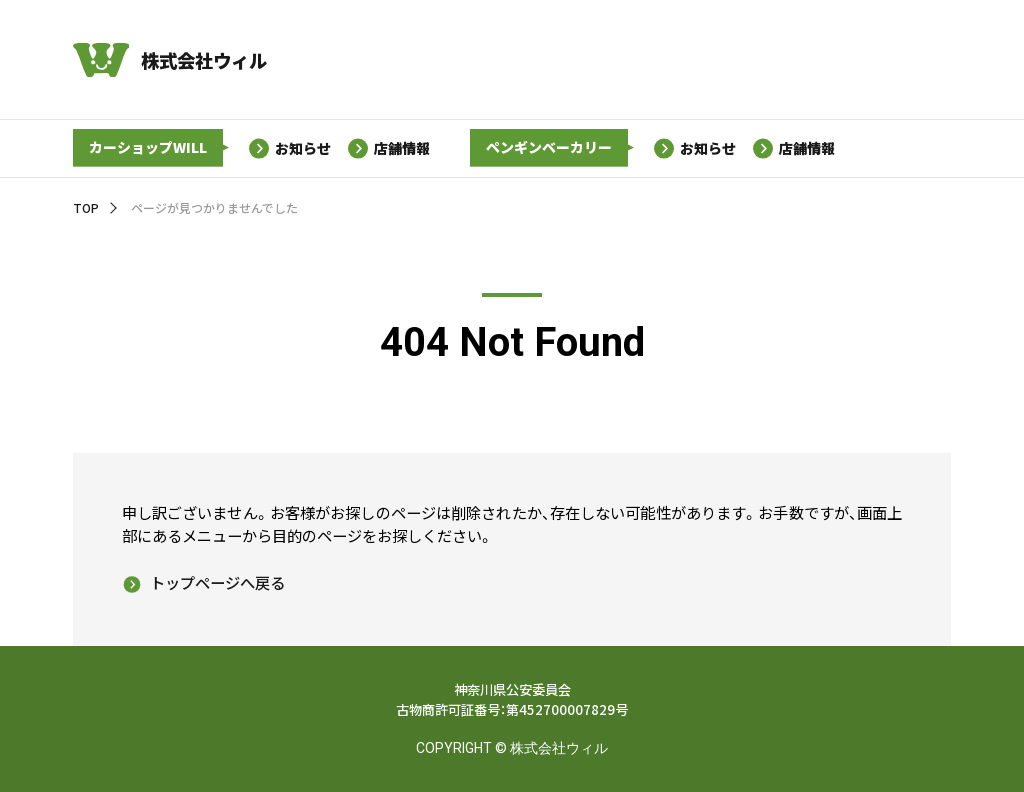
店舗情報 (403, 148)
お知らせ (303, 148)
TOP (86, 207)
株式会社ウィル (204, 60)
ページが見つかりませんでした (214, 207)
